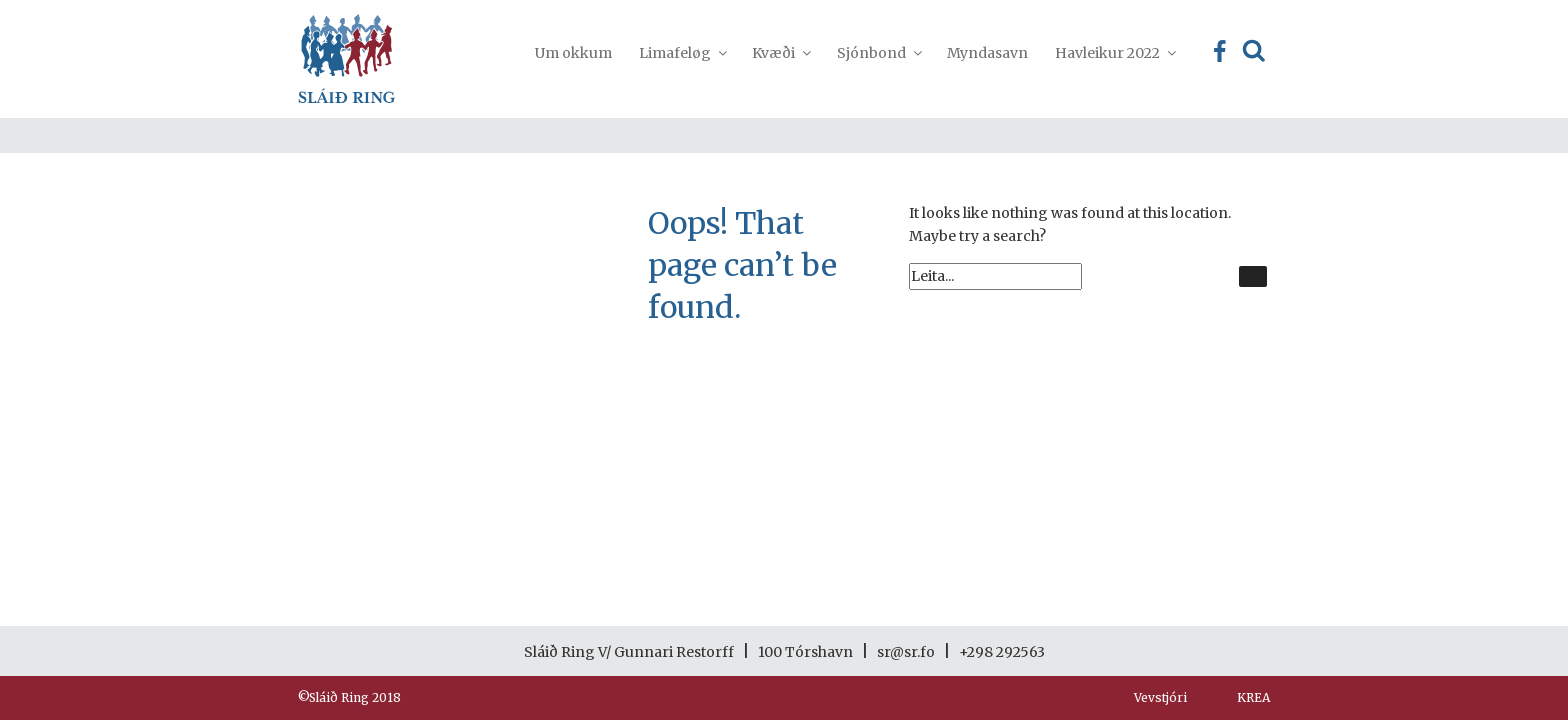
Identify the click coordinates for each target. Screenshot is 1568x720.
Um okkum (573, 53)
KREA (1253, 697)
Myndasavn (987, 53)
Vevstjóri (1160, 697)
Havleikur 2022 (1114, 53)
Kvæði (780, 53)
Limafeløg (682, 53)
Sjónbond (878, 53)
